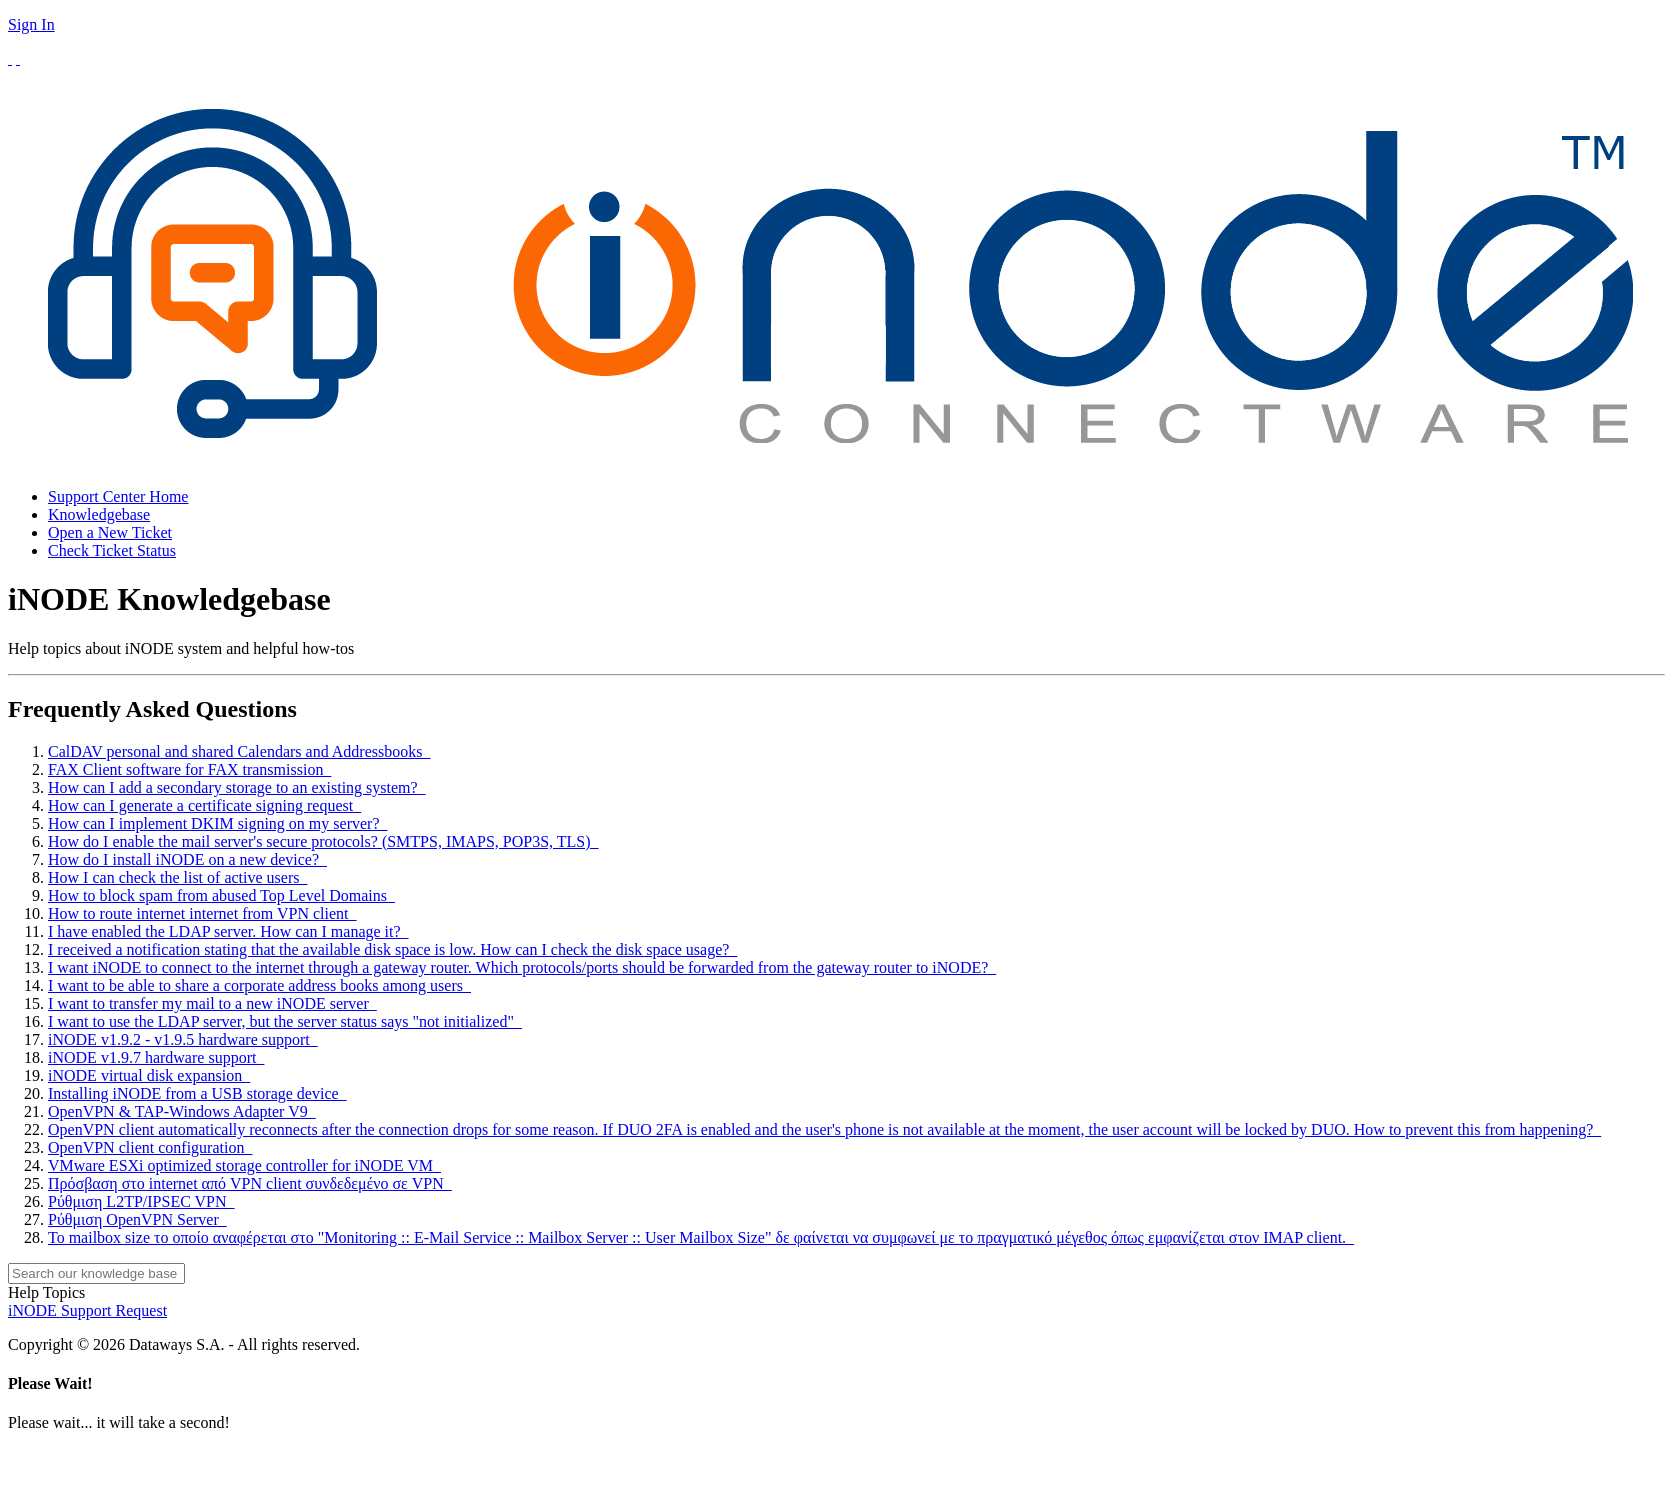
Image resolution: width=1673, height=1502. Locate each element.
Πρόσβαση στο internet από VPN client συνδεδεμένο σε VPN (250, 1183)
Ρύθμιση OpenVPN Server (137, 1219)
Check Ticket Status (112, 550)
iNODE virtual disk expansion (149, 1075)
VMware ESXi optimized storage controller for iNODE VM (244, 1165)
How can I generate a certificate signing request (204, 805)
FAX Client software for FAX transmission (189, 769)
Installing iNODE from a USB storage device (197, 1093)
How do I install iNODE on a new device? (187, 859)
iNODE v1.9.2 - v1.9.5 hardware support (183, 1039)
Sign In (31, 24)
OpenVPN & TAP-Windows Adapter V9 (182, 1111)
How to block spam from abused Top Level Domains (221, 895)
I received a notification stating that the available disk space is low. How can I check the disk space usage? (392, 949)
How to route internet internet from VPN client (202, 913)
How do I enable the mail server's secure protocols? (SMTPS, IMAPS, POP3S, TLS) (323, 841)
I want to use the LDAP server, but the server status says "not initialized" (285, 1021)
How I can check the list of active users (177, 877)
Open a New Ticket (110, 532)
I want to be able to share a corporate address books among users (259, 985)
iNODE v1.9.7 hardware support (156, 1057)
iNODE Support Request (87, 1310)
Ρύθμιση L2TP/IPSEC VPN (141, 1201)
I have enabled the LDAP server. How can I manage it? (228, 931)
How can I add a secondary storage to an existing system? (237, 787)
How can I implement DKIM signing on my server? (217, 823)
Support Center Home (118, 496)
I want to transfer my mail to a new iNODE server (212, 1003)
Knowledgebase (99, 514)
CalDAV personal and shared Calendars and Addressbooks (239, 751)
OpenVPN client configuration (150, 1147)
